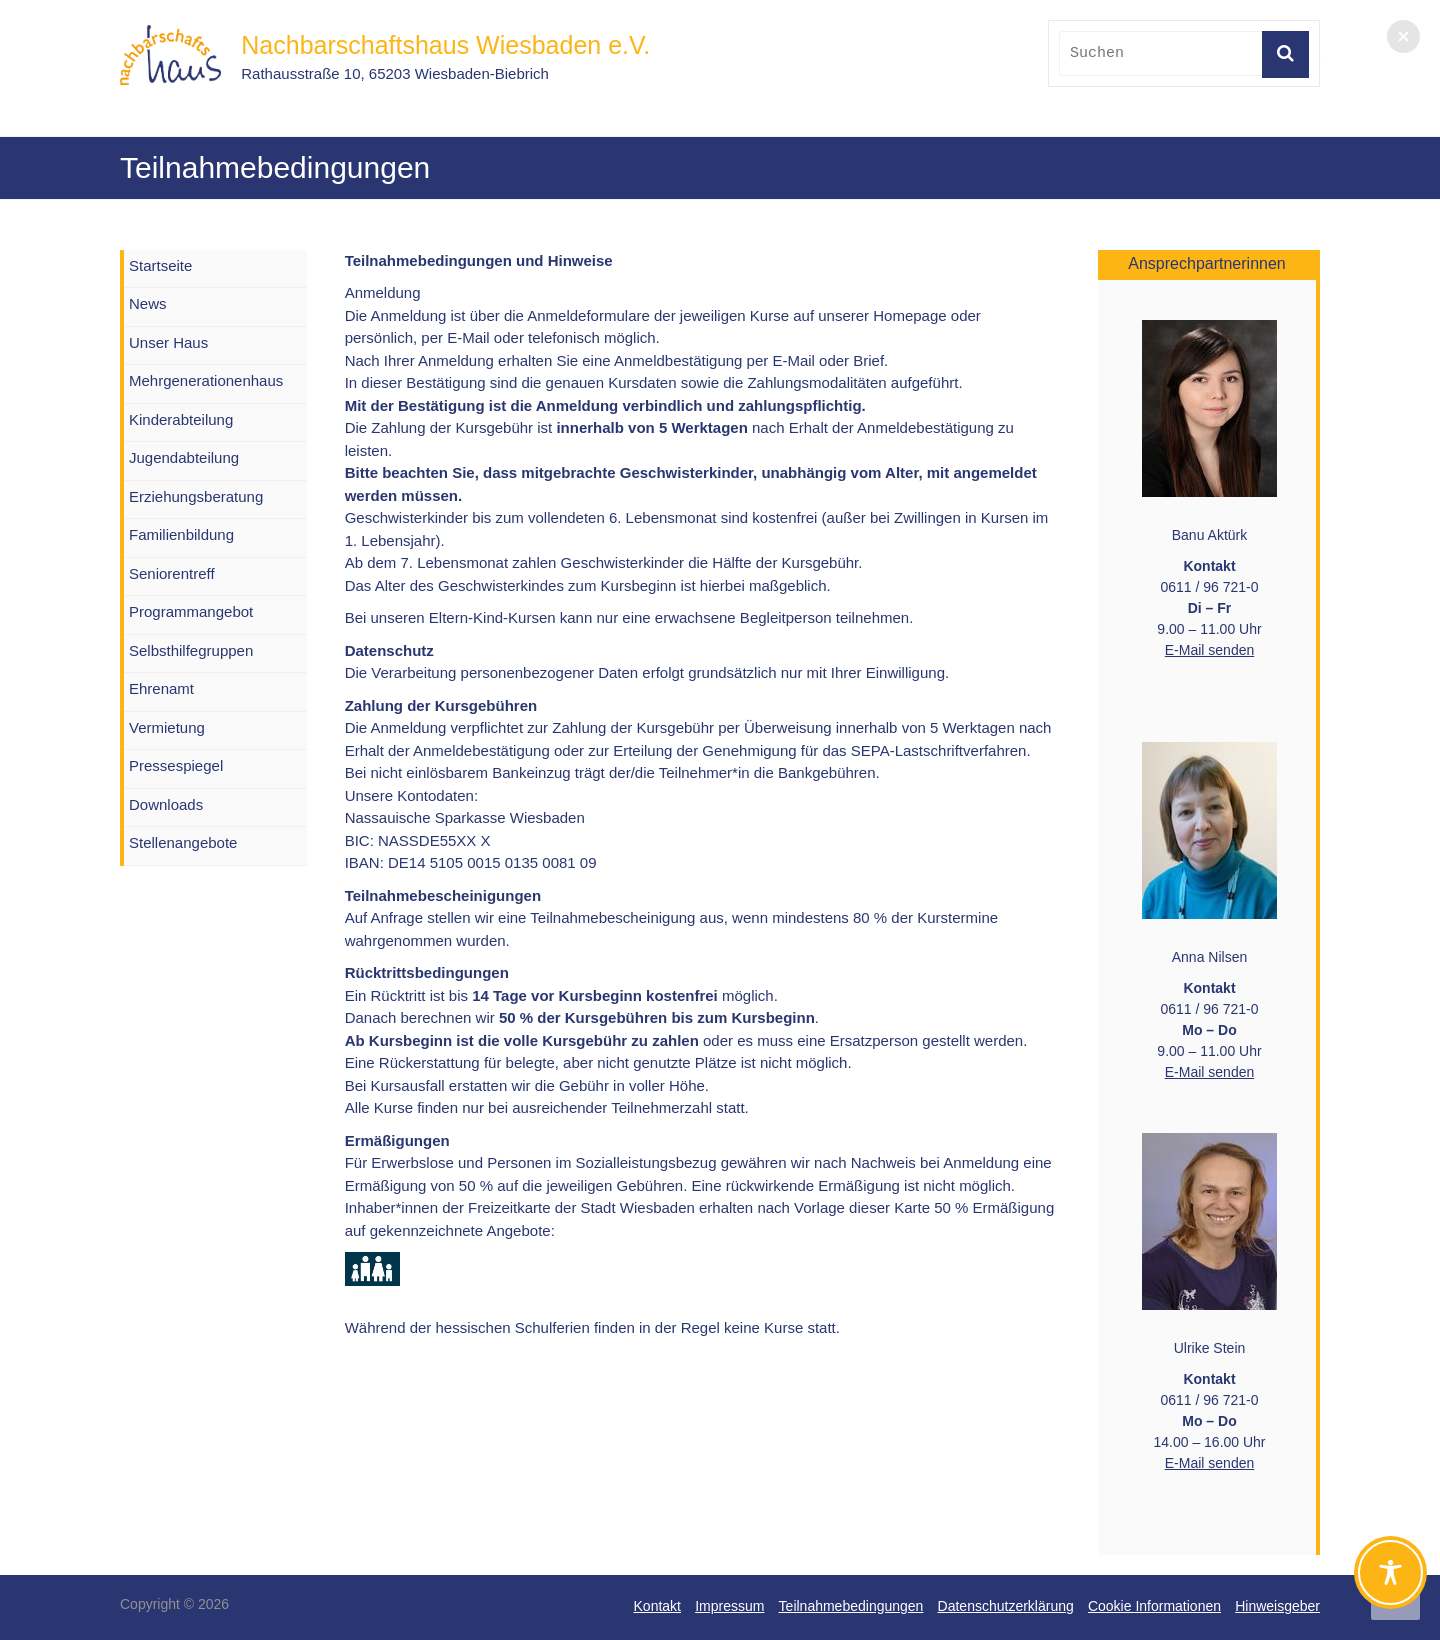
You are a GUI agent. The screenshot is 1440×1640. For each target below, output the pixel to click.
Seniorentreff (172, 573)
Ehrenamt (161, 688)
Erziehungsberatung (196, 496)
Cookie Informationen (1154, 1606)
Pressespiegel (176, 765)
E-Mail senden (1210, 650)
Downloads (166, 804)
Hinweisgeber (1277, 1606)
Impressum (729, 1606)
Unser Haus (168, 342)
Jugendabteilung (184, 457)
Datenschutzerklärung (1006, 1606)
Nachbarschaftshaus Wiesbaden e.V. (445, 45)
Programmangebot (191, 611)
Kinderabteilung (181, 419)
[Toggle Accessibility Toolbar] (1390, 1581)
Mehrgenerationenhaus (206, 380)
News (148, 303)
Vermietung (167, 727)
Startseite (160, 265)
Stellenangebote (183, 842)
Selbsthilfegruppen (191, 650)
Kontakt (657, 1606)
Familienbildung (181, 534)
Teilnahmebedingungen (851, 1606)
